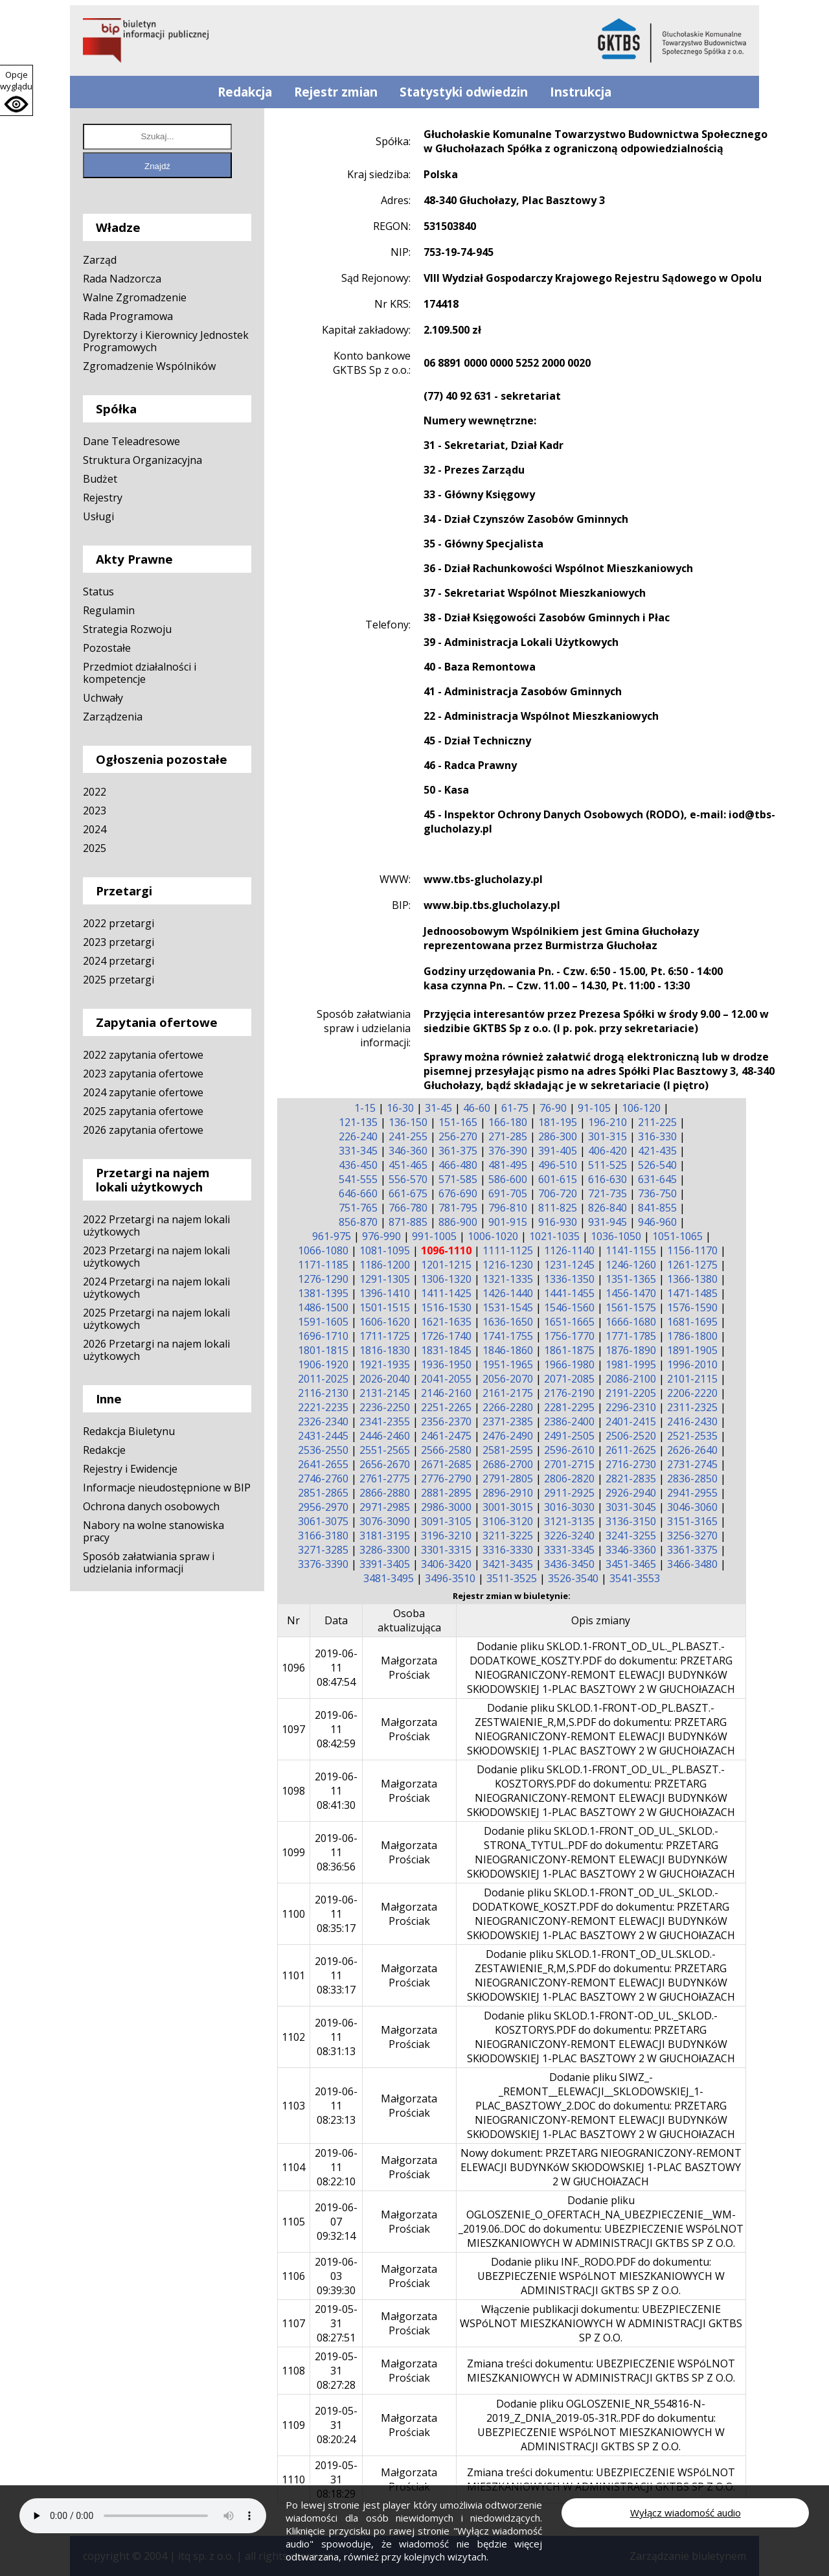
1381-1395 (323, 1293)
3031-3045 (631, 1507)
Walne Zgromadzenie (135, 297)
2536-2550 (323, 1450)
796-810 (507, 1208)
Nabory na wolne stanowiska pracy (153, 1531)
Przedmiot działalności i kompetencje (139, 673)
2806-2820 (569, 1478)
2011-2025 (323, 1379)
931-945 (607, 1222)
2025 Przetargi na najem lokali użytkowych (156, 1318)
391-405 (557, 1151)
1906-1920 (323, 1364)
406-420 (607, 1151)
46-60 (476, 1108)
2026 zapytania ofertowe (143, 1130)
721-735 (607, 1193)
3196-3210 (446, 1535)
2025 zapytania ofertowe (143, 1111)
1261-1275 (692, 1265)
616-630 (607, 1179)
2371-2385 (508, 1421)
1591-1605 (323, 1322)
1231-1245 (569, 1265)
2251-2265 (446, 1407)
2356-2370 (446, 1421)
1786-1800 (692, 1336)
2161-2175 (508, 1393)
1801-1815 (323, 1350)
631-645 (657, 1179)
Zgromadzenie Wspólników (149, 366)
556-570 (408, 1179)
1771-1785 (631, 1336)
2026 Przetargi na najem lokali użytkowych (156, 1350)
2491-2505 (569, 1436)
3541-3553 (634, 1578)
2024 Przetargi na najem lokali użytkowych (156, 1287)
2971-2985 (384, 1507)
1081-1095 (384, 1250)
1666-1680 (631, 1322)
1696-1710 (323, 1336)
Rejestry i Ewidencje (130, 1469)
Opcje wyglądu (16, 80)
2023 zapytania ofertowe (143, 1073)
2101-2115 (692, 1379)
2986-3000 (446, 1507)
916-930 (557, 1222)
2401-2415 (631, 1421)
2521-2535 (692, 1436)
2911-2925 (569, 1493)
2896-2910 (508, 1493)
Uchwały (103, 698)
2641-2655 (323, 1464)
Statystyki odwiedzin (464, 92)
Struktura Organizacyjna (142, 460)
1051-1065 (677, 1236)
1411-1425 (446, 1293)
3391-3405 (384, 1564)
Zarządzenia (112, 716)
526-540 (657, 1165)
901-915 (507, 1222)
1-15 (365, 1108)
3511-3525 (511, 1578)
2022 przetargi (118, 923)
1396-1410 (384, 1293)
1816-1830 (384, 1350)
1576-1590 (692, 1307)
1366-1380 (692, 1279)
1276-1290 (323, 1279)
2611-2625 (631, 1450)
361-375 (457, 1151)
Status (98, 591)
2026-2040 (384, 1379)
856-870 (358, 1222)
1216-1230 (508, 1265)
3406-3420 (446, 1564)
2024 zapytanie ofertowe (143, 1092)
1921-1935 (384, 1364)
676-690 (457, 1193)
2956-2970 (323, 1507)
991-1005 (434, 1236)
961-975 (331, 1236)
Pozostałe (107, 648)
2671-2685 (446, 1464)
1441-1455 (569, 1293)
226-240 (358, 1136)
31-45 (438, 1108)
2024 (94, 829)
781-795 (457, 1208)
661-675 (408, 1193)
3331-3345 (569, 1550)
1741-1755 (508, 1336)
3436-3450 (569, 1564)
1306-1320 (446, 1279)
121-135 (358, 1122)
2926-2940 (631, 1493)
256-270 (457, 1136)
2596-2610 (569, 1450)
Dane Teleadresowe (131, 441)
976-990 (381, 1236)
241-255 (408, 1136)
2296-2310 (631, 1407)
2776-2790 (446, 1478)
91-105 (594, 1108)
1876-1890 (631, 1350)
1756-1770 (569, 1336)
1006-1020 (493, 1236)
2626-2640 (692, 1450)
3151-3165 (692, 1521)
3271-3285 (323, 1550)
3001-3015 (508, 1507)
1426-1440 (508, 1293)
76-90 (553, 1108)
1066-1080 (323, 1250)
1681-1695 (692, 1322)
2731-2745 (692, 1464)
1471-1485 (692, 1293)
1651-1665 (569, 1322)
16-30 (400, 1108)
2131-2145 (384, 1393)
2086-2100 (631, 1379)
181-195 (557, 1122)
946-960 (657, 1222)
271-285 (507, 1136)
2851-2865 (323, 1493)
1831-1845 (446, 1350)
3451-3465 (631, 1564)
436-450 (358, 1165)
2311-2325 (692, 1407)
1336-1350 (569, 1279)
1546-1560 (569, 1307)
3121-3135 (569, 1521)
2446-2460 (384, 1436)
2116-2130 (323, 1393)
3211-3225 (508, 1535)
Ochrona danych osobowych (151, 1506)
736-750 (657, 1193)
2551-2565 (384, 1450)
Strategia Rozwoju (127, 629)
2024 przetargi (118, 961)
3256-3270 (692, 1535)
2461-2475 (446, 1436)
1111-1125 (508, 1250)
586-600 (507, 1179)
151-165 (457, 1122)
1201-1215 (446, 1265)
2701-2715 (569, 1464)
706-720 (557, 1193)
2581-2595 (508, 1450)
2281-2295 (569, 1407)
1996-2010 (692, 1364)
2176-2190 (569, 1393)
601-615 (557, 1179)
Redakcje (104, 1450)
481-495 (507, 1165)
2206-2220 (692, 1393)
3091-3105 (446, 1521)
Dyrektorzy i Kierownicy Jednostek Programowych (166, 341)
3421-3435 (508, 1564)
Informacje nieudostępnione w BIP (167, 1487)
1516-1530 (446, 1307)
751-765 (358, 1208)
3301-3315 (446, 1550)
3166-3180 (323, 1535)
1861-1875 (569, 1350)
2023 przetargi (118, 942)
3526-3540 (573, 1578)
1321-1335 (508, 1279)
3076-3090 (384, 1521)
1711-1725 (384, 1336)
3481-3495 (388, 1578)
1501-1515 (384, 1307)
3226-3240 (569, 1535)
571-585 (457, 1179)
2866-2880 (384, 1493)
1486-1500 (323, 1307)
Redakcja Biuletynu (129, 1431)
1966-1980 (569, 1364)
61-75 (514, 1108)
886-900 (457, 1222)
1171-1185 (323, 1265)
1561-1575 (631, 1307)
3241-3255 (631, 1535)
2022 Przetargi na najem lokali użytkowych (156, 1225)
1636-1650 (508, 1322)
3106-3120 (508, 1521)
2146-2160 (446, 1393)
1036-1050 (616, 1236)
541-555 (358, 1179)
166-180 (507, 1122)
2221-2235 (323, 1407)
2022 (94, 792)
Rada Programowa (128, 316)
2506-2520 (631, 1436)
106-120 (641, 1108)
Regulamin (109, 610)
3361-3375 (692, 1550)
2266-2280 (508, 1407)
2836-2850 (692, 1478)
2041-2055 (446, 1379)
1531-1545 (508, 1307)
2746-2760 (323, 1478)
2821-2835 (631, 1478)
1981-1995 (631, 1364)
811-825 (557, 1208)
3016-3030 (569, 1507)
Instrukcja (580, 92)
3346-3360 (631, 1550)
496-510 (557, 1165)
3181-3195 (384, 1535)
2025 (94, 848)
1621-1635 (446, 1322)
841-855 (657, 1208)
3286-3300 (384, 1550)
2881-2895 (446, 1493)
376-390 (507, 1151)
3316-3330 (508, 1550)
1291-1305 (384, 1279)
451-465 (408, 1165)
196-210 (607, 1122)
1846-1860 (508, 1350)
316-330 (657, 1136)
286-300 (557, 1136)
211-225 (657, 1122)
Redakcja (245, 92)
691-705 (507, 1193)
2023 (94, 810)
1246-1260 (631, 1265)
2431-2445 (323, 1436)
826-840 (607, 1208)
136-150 (408, 1122)
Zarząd (100, 260)
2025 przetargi (118, 979)
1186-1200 (384, 1265)
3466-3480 (692, 1564)
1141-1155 (631, 1250)
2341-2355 (384, 1421)
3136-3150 (631, 1521)
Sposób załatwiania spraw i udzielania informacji (148, 1562)
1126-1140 (569, 1250)
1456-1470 (631, 1293)
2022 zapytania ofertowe (143, 1055)
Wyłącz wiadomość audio (685, 2512)
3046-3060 (692, 1507)
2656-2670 (384, 1464)
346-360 (408, 1151)
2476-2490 (508, 1436)
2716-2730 (631, 1464)
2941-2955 (692, 1493)
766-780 (408, 1208)
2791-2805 (508, 1478)
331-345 (358, 1151)
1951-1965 (508, 1364)
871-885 (408, 1222)
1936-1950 (446, 1364)
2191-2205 (631, 1393)
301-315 (607, 1136)
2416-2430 (692, 1421)
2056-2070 (508, 1379)
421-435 (657, 1151)
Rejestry (102, 497)
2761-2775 (384, 1478)
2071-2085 (569, 1379)
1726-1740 (446, 1336)
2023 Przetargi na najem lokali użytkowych (156, 1256)
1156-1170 (692, 1250)
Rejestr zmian (336, 92)
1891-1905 (692, 1350)
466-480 (457, 1165)
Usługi (98, 516)
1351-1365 (631, 1279)
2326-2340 (323, 1421)
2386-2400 (569, 1421)
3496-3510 (450, 1578)
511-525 (607, 1165)
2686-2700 (508, 1464)
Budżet (100, 479)
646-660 (358, 1193)
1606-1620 (384, 1322)
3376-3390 (323, 1564)
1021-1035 (554, 1236)
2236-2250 (384, 1407)
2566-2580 (446, 1450)
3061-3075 (323, 1521)
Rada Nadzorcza (122, 278)
